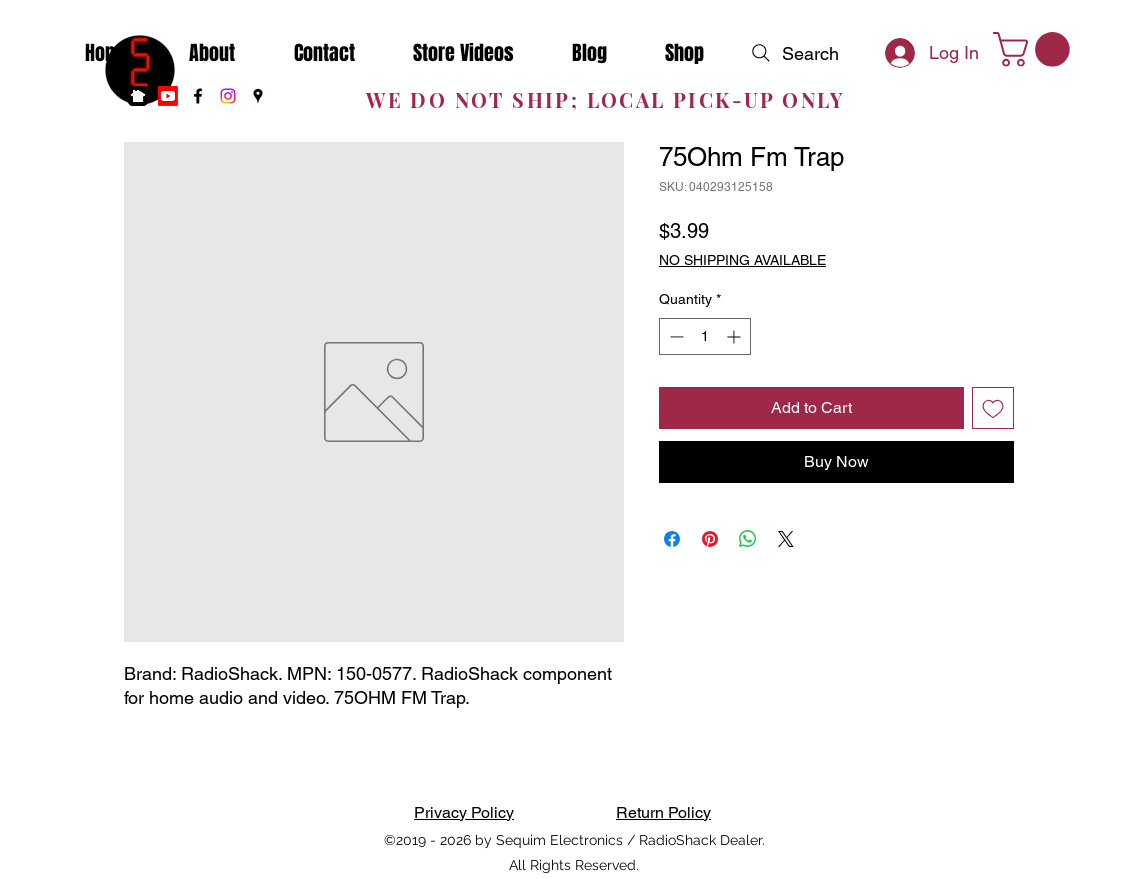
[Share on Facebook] (672, 539)
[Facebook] (198, 96)
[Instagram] (228, 96)
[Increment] (735, 336)
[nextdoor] (138, 96)
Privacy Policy (464, 812)
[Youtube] (168, 96)
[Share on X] (786, 539)
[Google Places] (258, 96)
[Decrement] (674, 336)
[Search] (793, 53)
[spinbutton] (705, 336)
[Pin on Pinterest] (710, 539)
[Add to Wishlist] (993, 408)
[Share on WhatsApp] (748, 539)
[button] (1035, 49)
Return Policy (663, 812)
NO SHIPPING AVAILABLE (742, 260)
